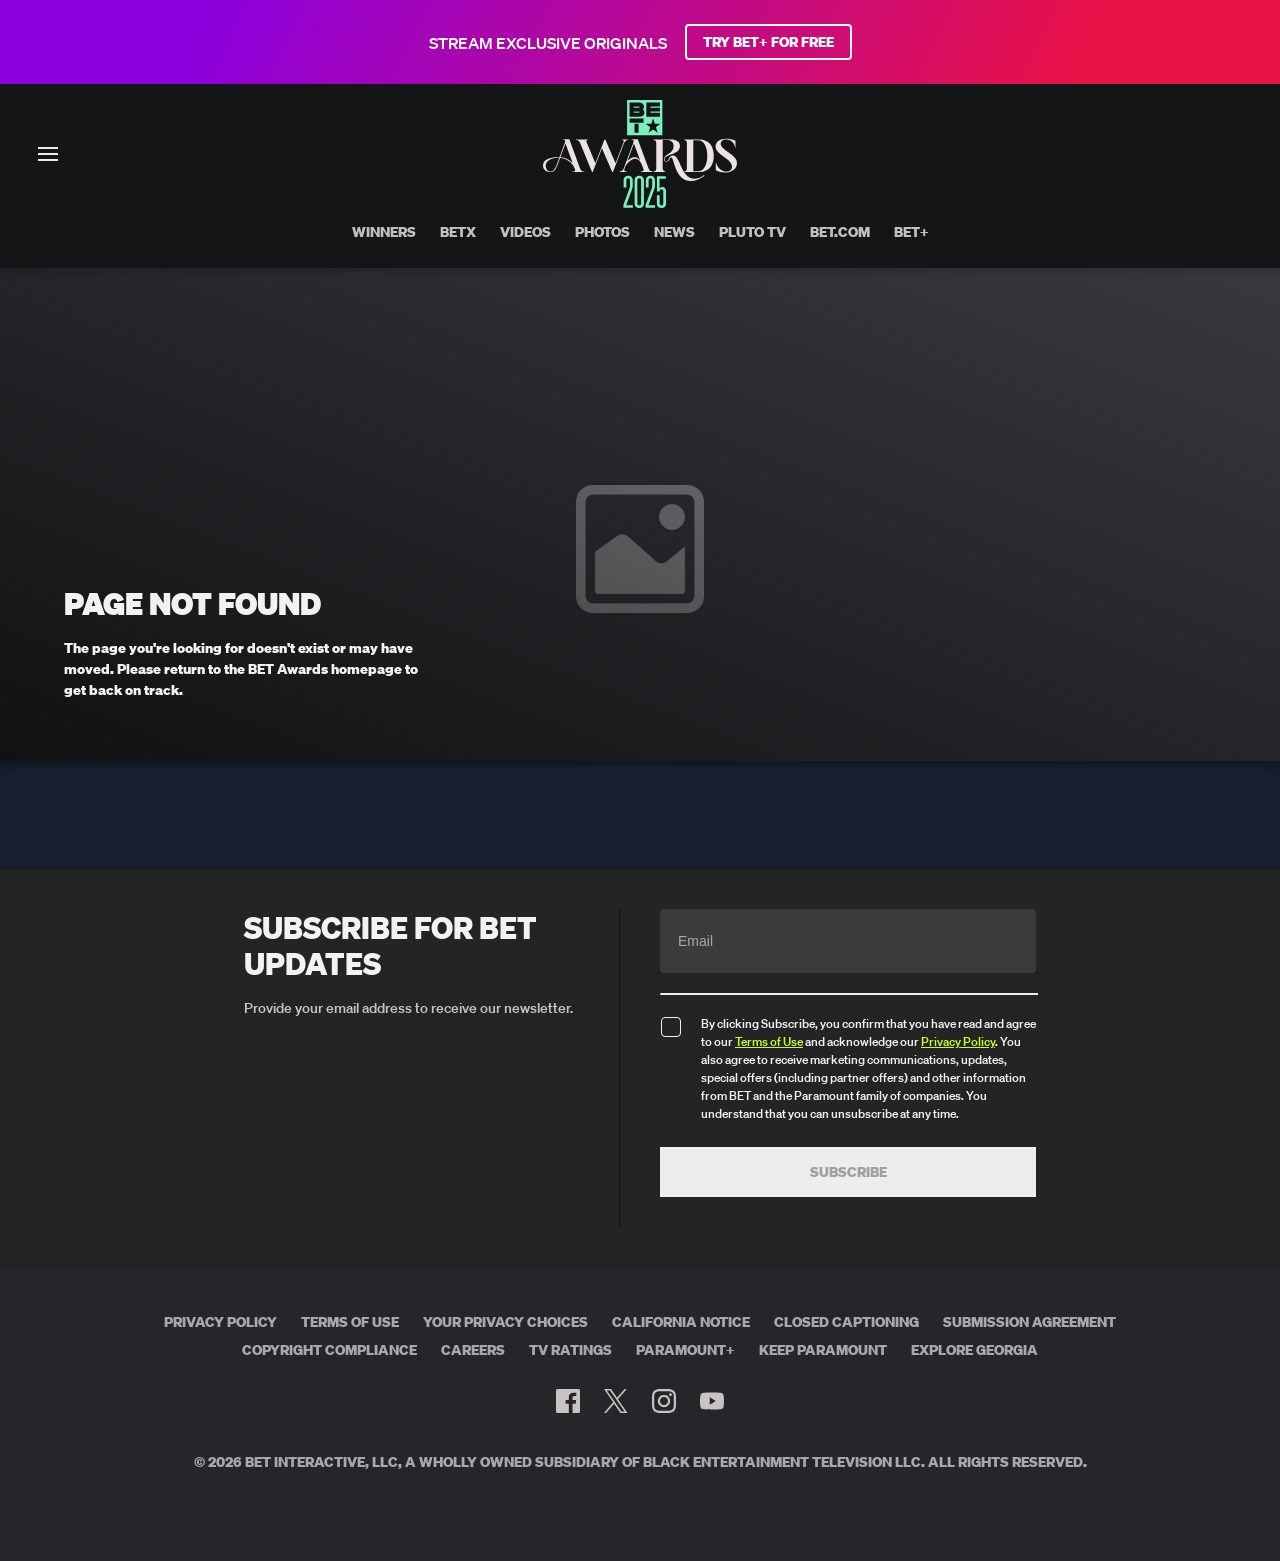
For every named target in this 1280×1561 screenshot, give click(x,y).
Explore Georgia (974, 1350)
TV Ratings (570, 1350)
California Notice (681, 1322)
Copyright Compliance (329, 1350)
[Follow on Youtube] (712, 1401)
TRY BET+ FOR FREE (768, 42)
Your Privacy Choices (505, 1322)
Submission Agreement (1029, 1322)
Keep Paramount (823, 1350)
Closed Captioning (846, 1322)
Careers (473, 1350)
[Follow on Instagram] (664, 1401)
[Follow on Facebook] (568, 1401)
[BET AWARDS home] (640, 202)
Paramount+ (685, 1350)
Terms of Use (769, 1041)
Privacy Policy (958, 1041)
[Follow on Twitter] (615, 1401)
